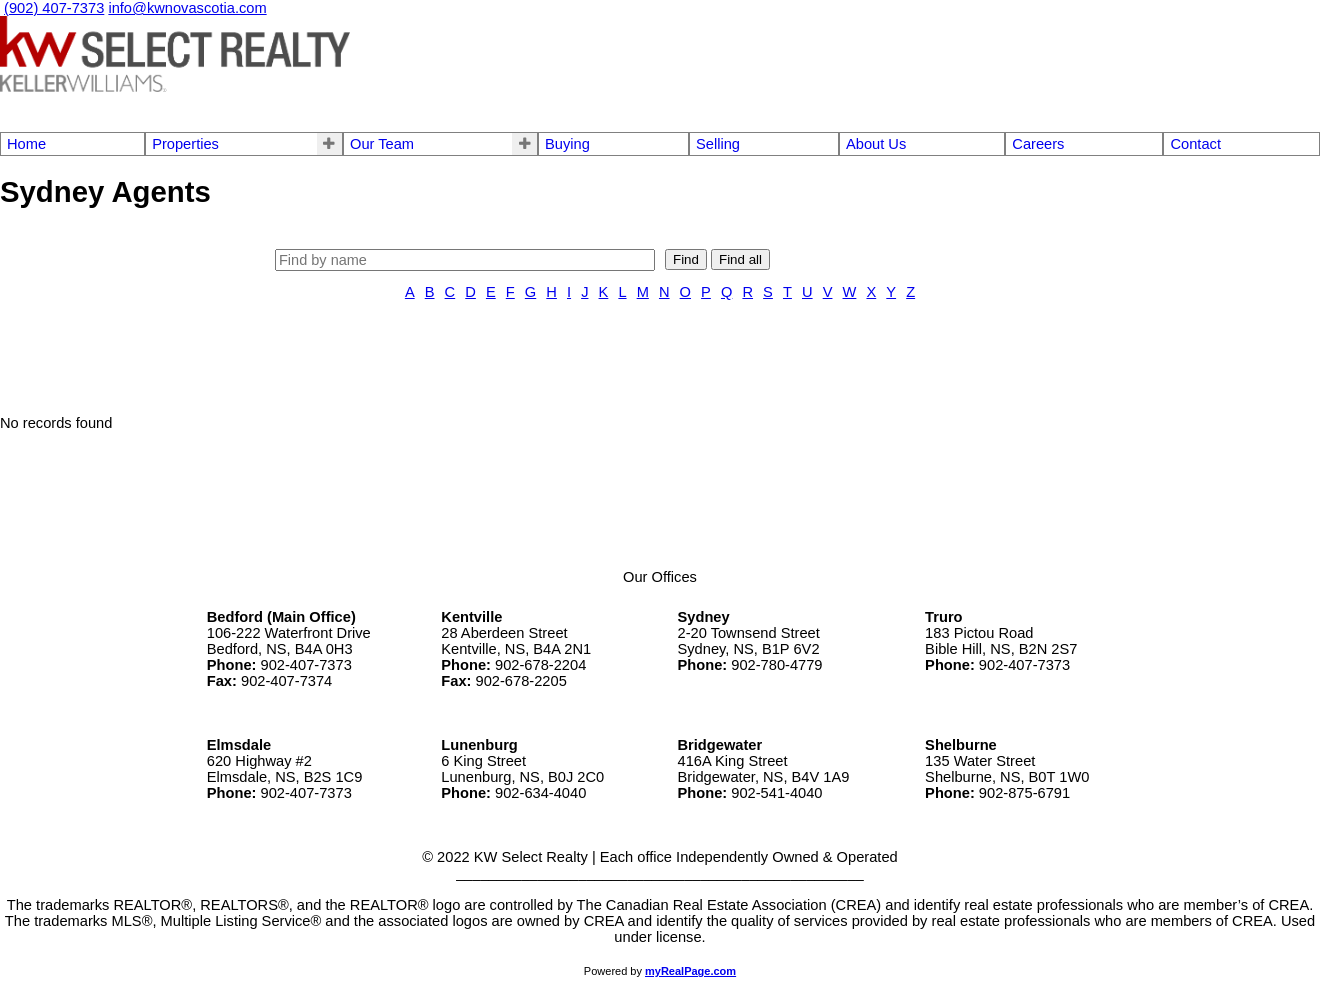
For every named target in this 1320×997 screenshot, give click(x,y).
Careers (1038, 144)
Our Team (382, 144)
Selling (718, 144)
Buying (567, 144)
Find (686, 259)
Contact (1195, 144)
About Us (876, 144)
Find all (740, 259)
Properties (185, 144)
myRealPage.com (690, 971)
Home (26, 144)
